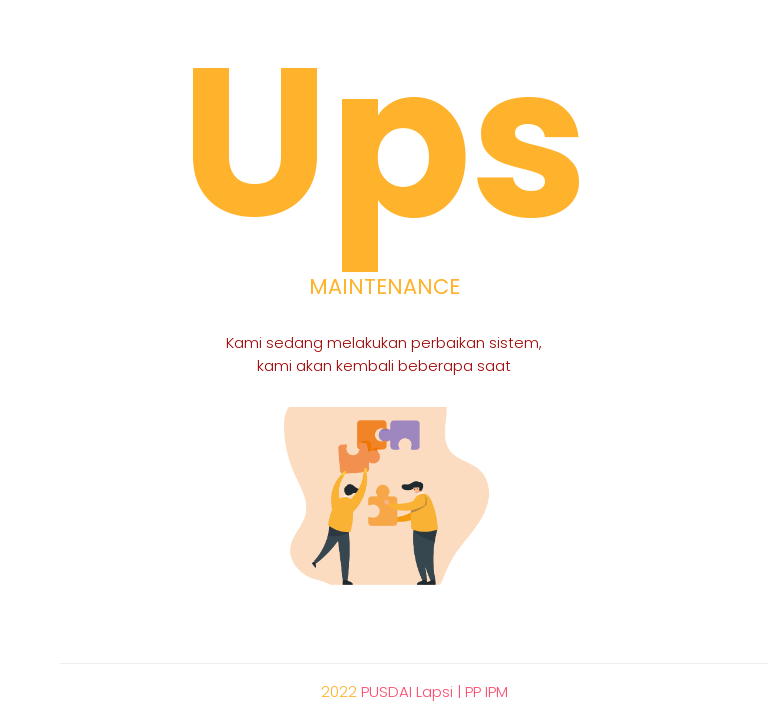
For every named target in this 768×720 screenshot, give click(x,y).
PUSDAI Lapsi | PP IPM (434, 691)
